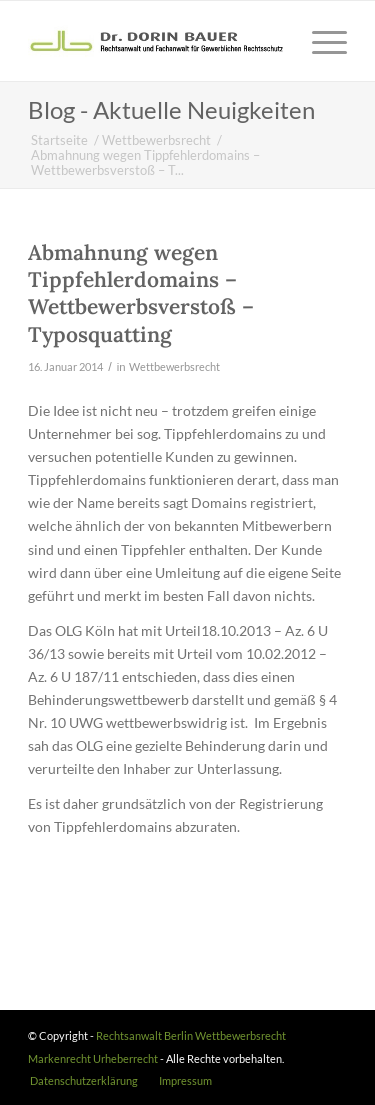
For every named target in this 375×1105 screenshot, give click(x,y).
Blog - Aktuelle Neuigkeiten (171, 109)
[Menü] (319, 41)
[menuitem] (84, 1081)
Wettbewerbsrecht (174, 366)
